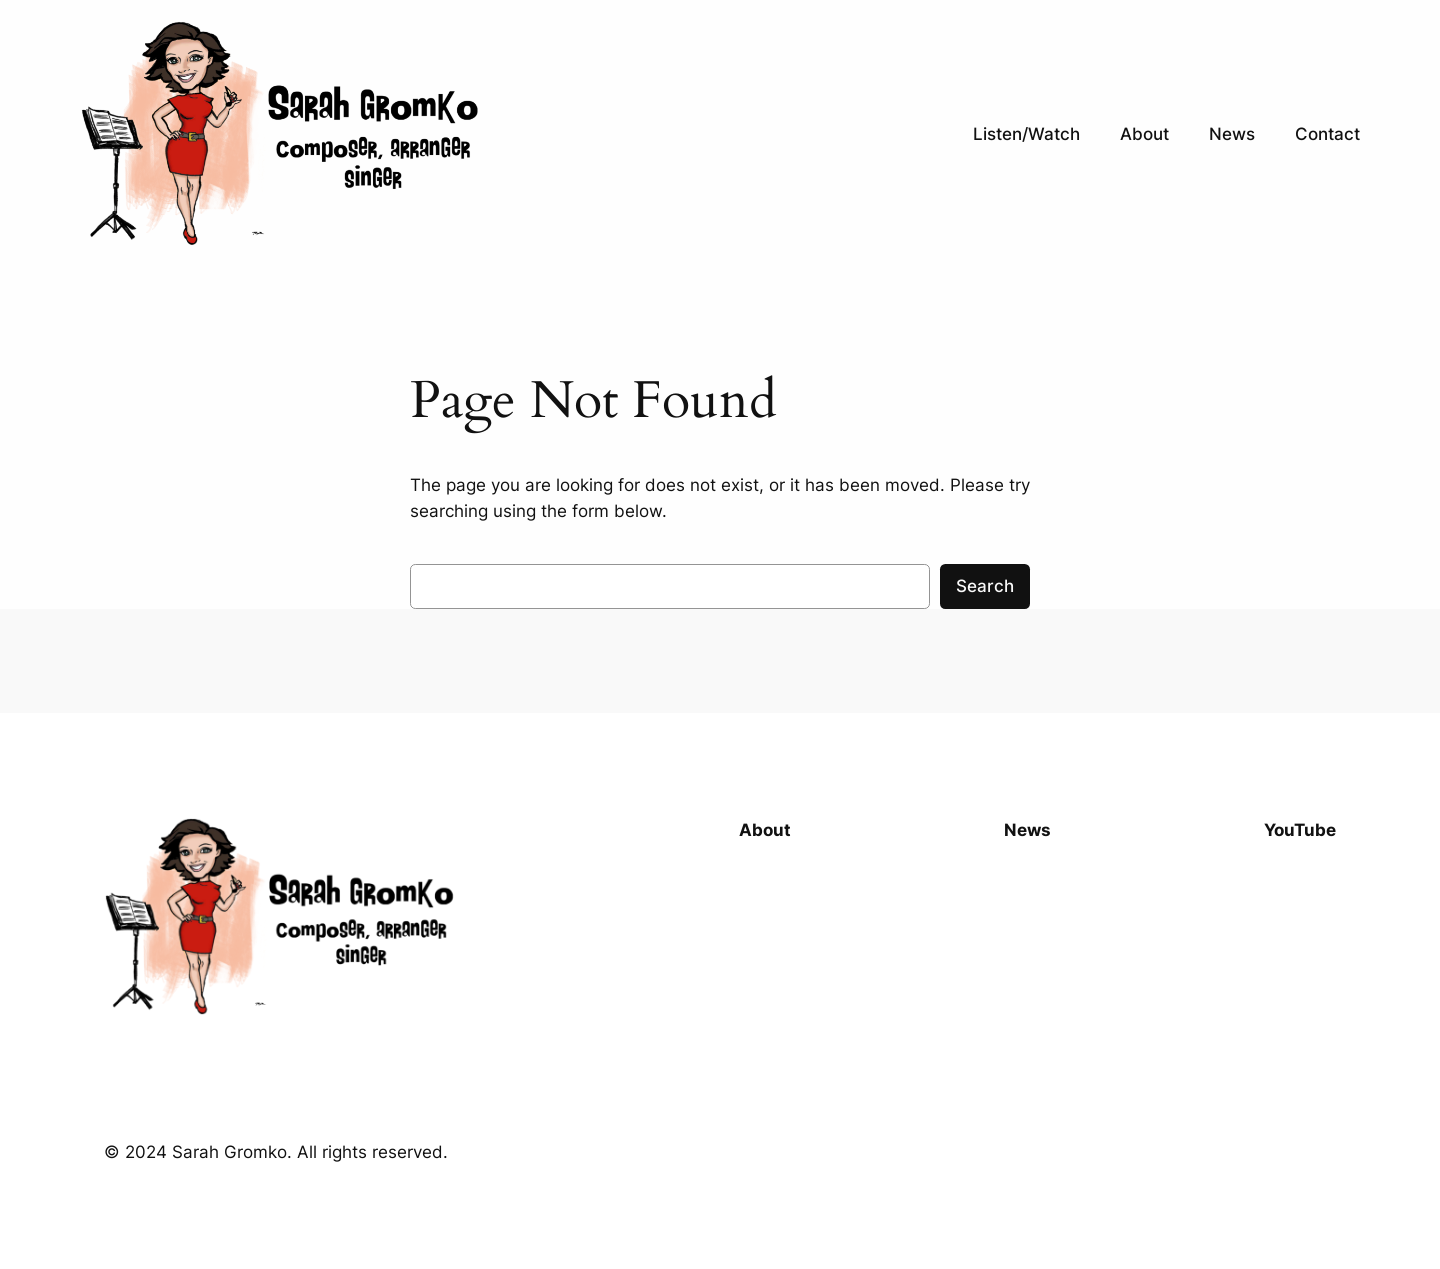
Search (985, 586)
